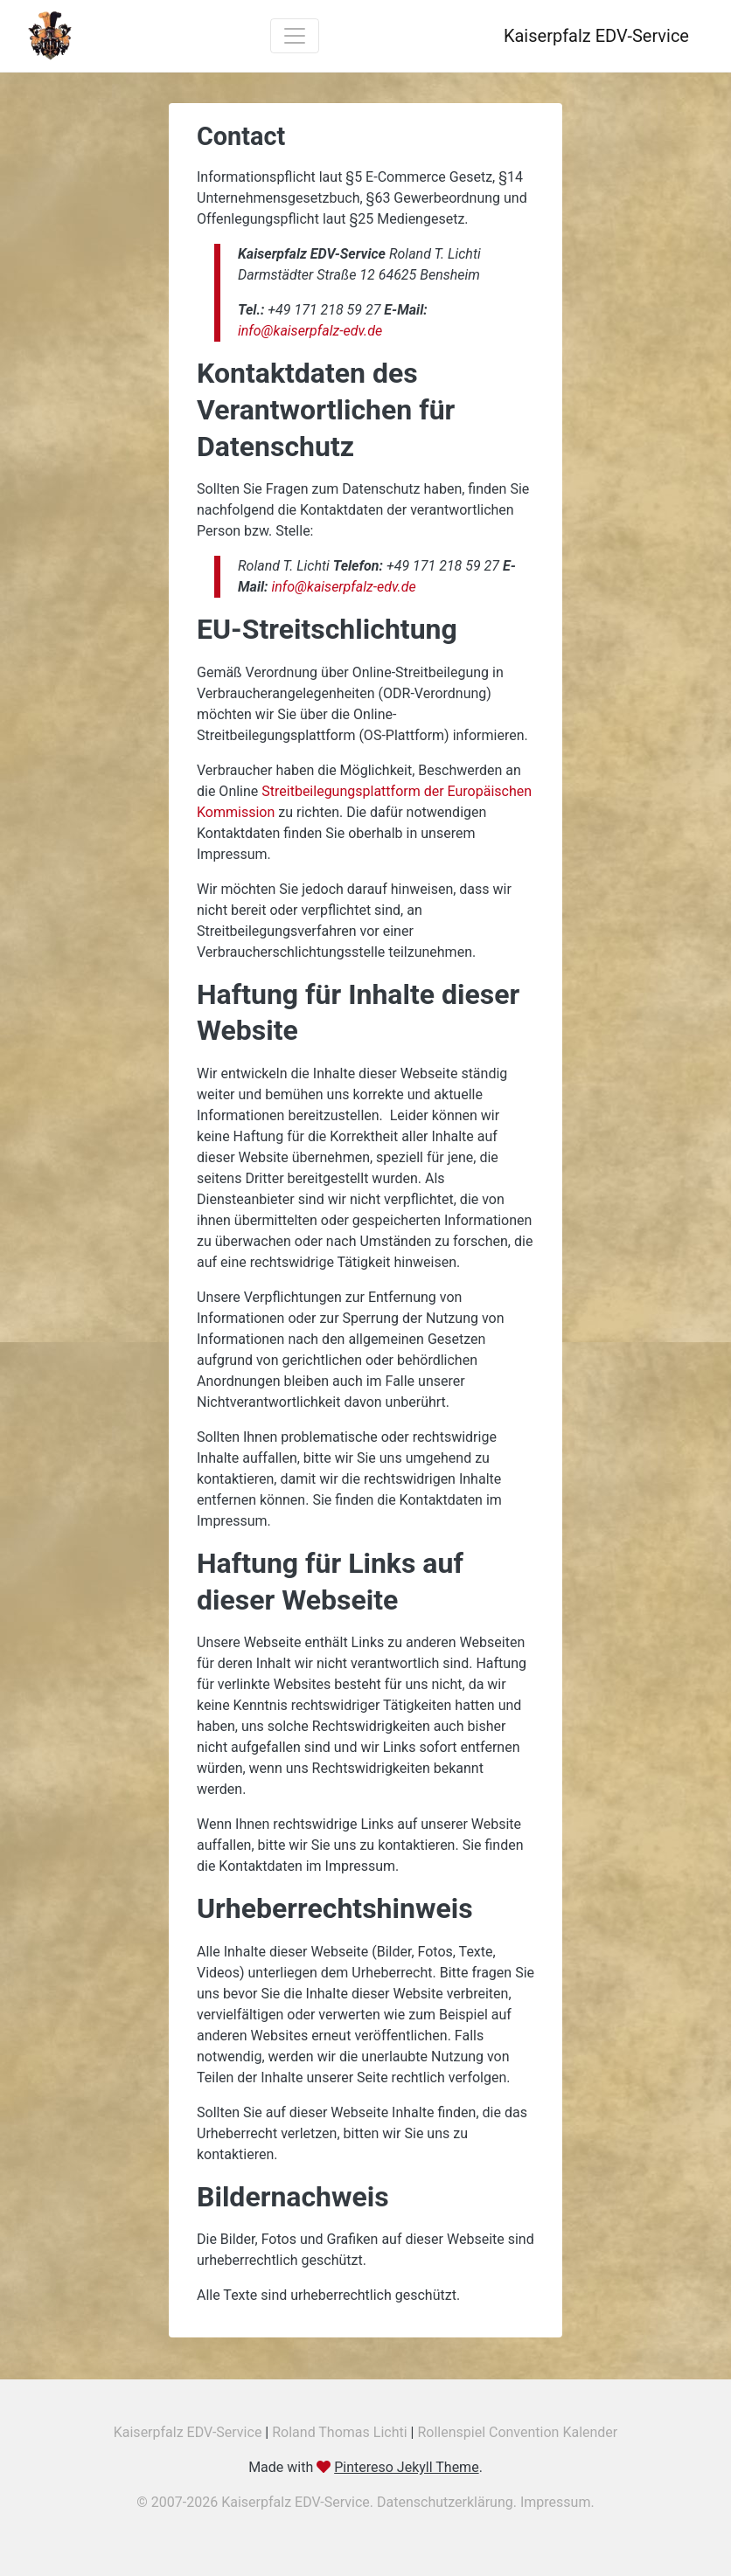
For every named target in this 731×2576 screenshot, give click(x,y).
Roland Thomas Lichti (339, 2432)
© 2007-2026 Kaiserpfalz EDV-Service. (256, 2502)
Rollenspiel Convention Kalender (517, 2432)
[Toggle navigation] (294, 35)
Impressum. (557, 2502)
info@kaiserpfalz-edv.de (310, 330)
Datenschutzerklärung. (448, 2502)
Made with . (365, 2467)
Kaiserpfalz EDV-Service (188, 2432)
